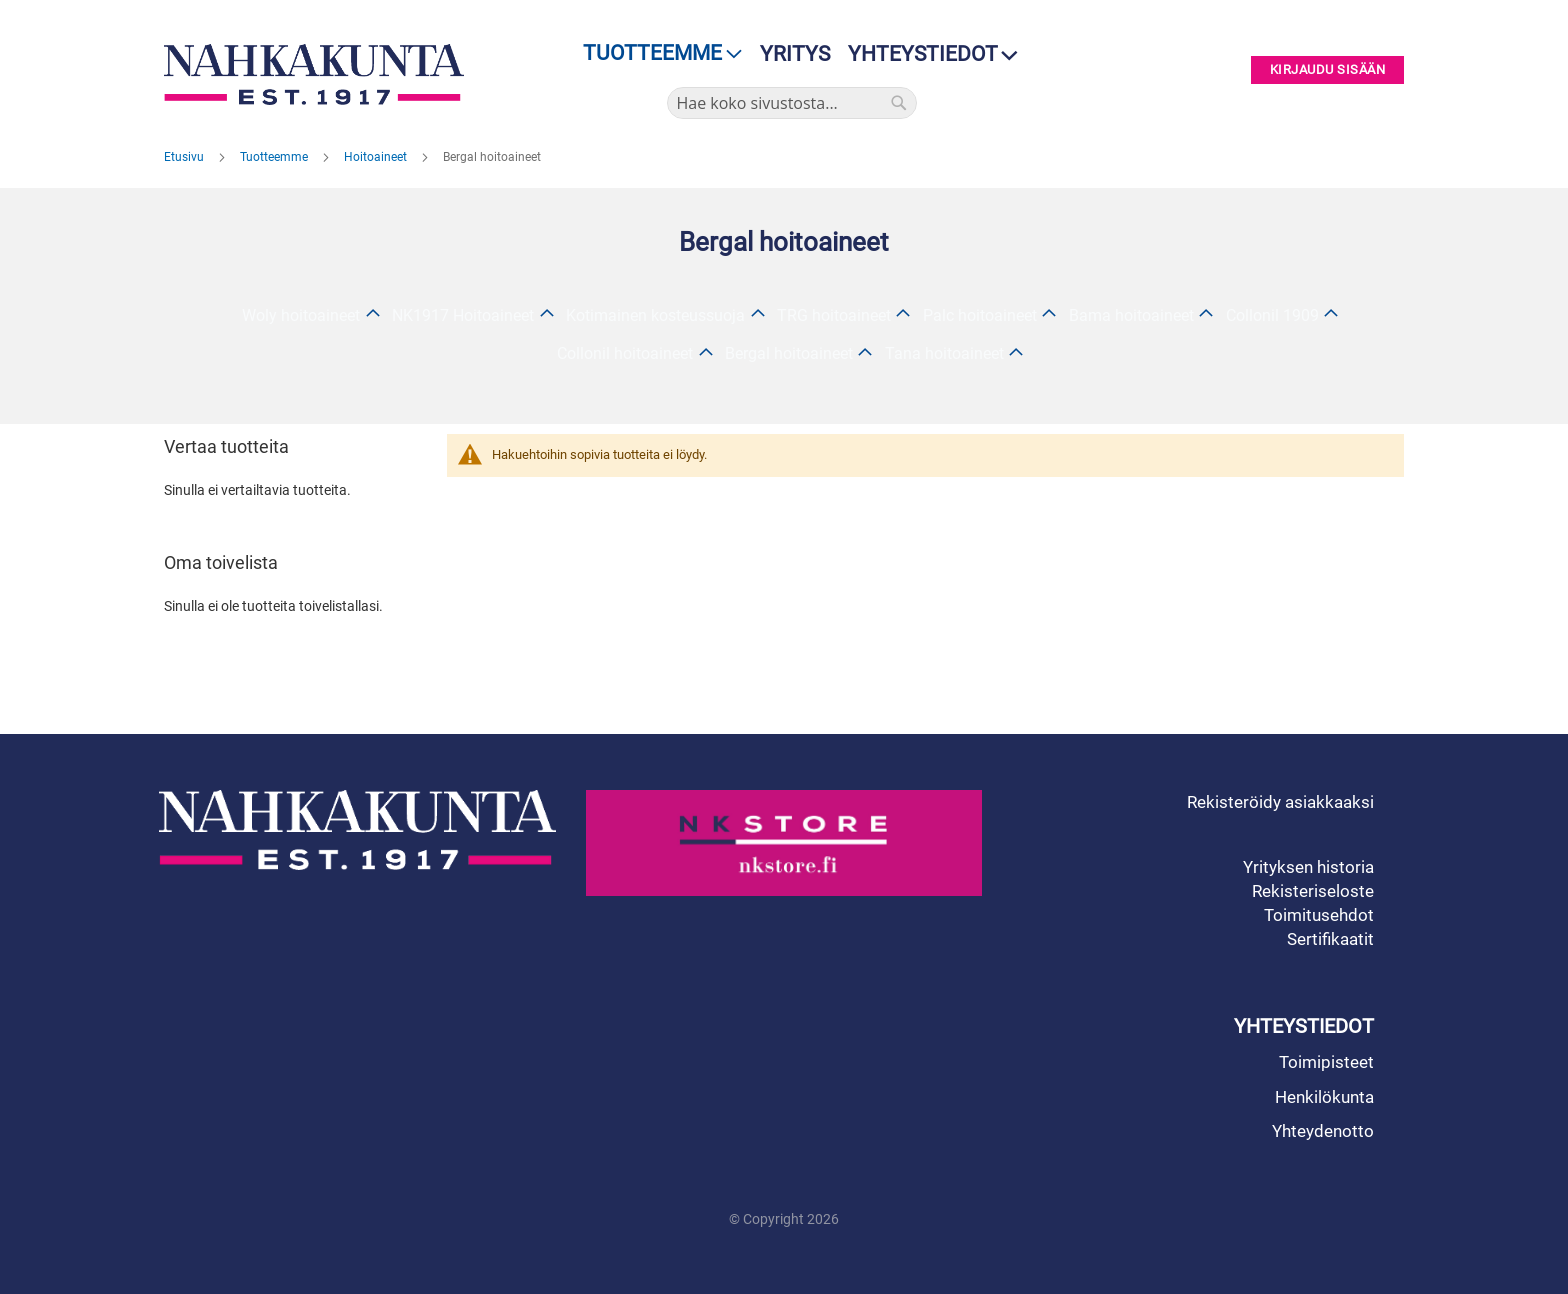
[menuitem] (656, 53)
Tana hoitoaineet (944, 353)
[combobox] (792, 103)
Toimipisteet (1326, 1062)
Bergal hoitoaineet (789, 353)
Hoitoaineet (377, 157)
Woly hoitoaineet (301, 315)
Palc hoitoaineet (980, 315)
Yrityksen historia (1308, 867)
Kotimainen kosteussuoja (655, 315)
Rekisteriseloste (1313, 891)
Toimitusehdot (1319, 915)
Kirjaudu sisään (1328, 70)
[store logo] (319, 74)
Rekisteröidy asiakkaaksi (1280, 802)
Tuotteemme (275, 157)
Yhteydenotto (1323, 1131)
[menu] (656, 53)
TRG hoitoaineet (834, 315)
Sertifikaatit (1330, 939)
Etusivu (185, 157)
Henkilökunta (1324, 1097)
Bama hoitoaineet (1131, 315)
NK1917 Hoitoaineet (463, 315)
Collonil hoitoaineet (625, 353)
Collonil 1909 (1272, 315)
